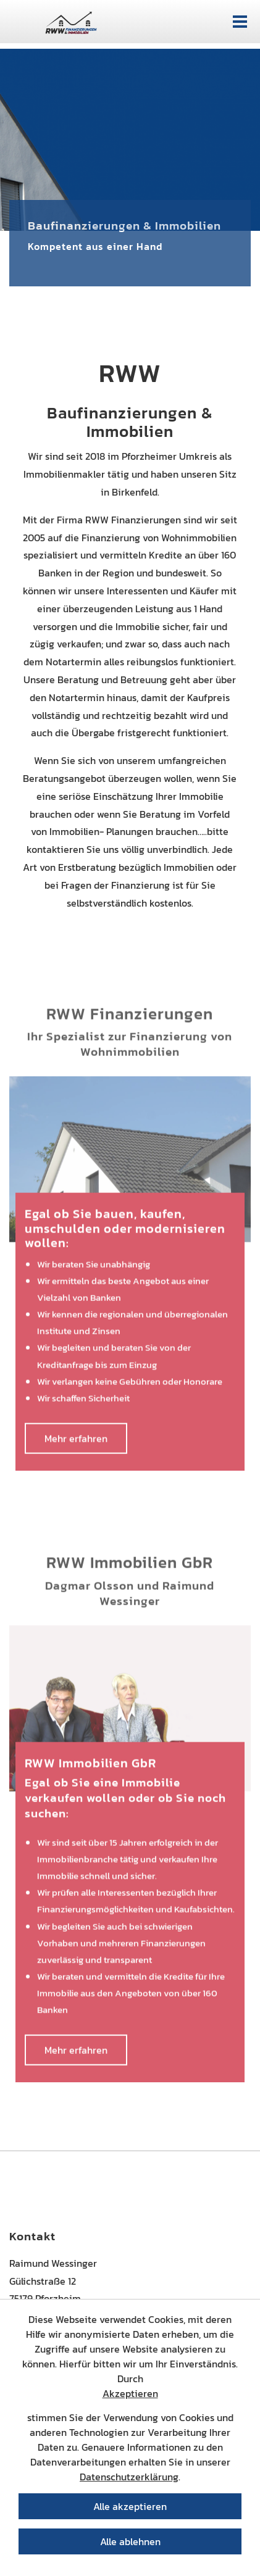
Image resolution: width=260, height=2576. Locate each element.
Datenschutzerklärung (129, 2476)
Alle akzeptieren (130, 2506)
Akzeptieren (130, 2393)
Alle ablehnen (130, 2541)
